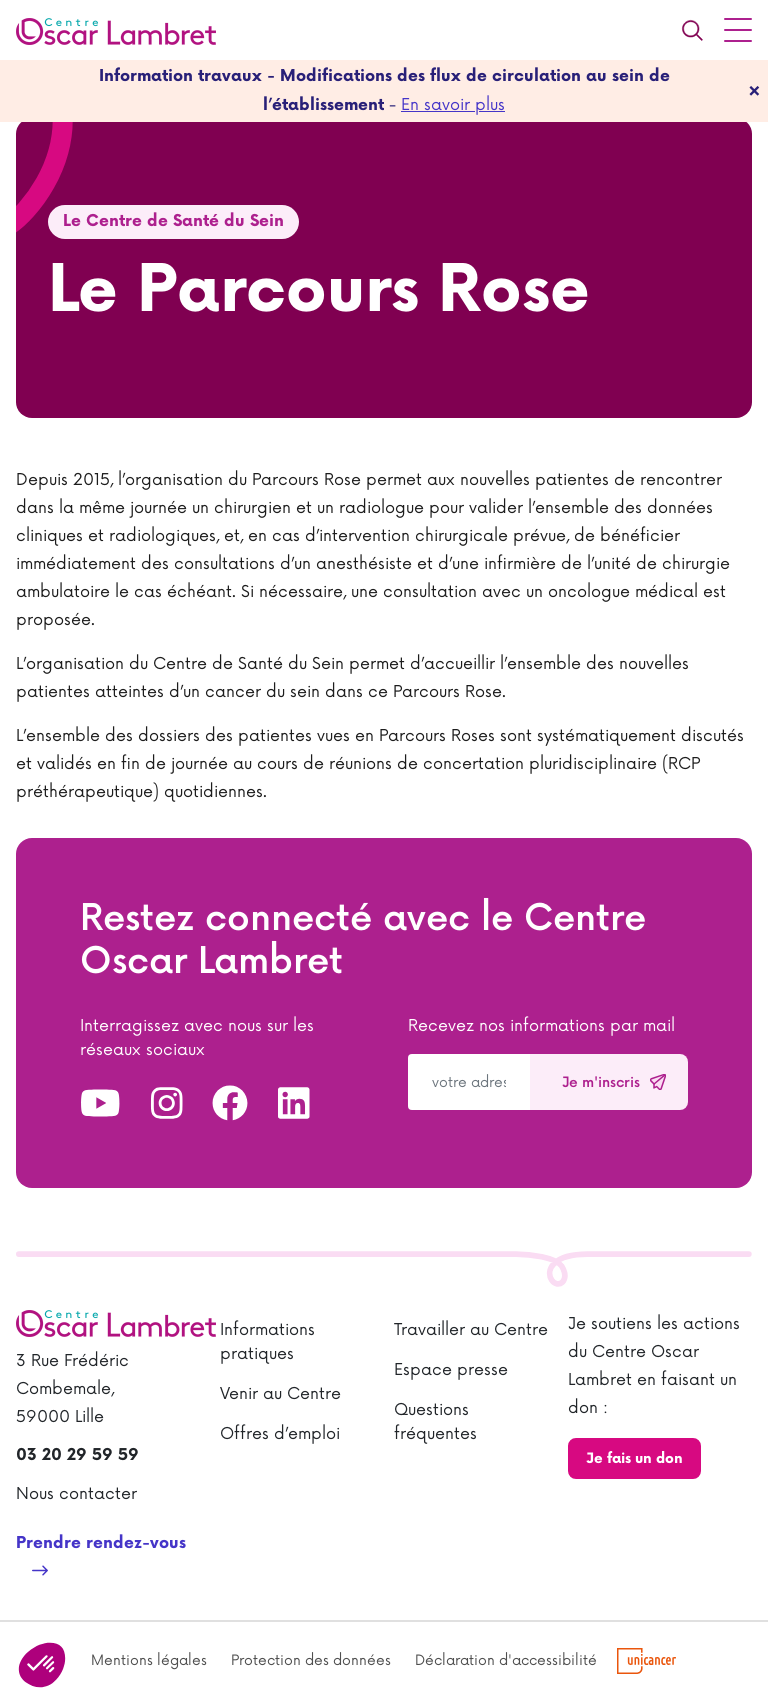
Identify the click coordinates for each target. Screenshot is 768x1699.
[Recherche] (692, 30)
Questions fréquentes (435, 1422)
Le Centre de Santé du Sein (173, 221)
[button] (42, 1665)
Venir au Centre (280, 1394)
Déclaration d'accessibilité (506, 1660)
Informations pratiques (267, 1342)
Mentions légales (149, 1660)
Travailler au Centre (471, 1330)
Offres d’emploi (280, 1434)
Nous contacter (76, 1494)
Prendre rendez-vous (101, 1543)
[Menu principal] (738, 30)
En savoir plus (453, 105)
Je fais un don (634, 1458)
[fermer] (754, 91)
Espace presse (451, 1370)
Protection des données (311, 1660)
